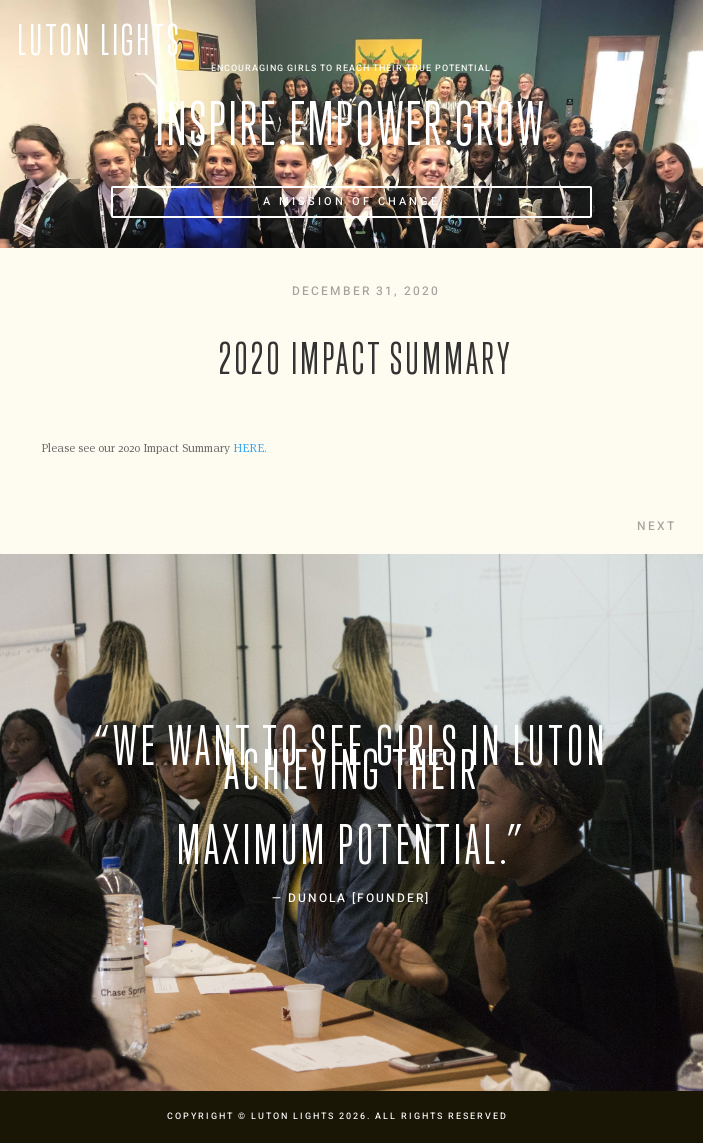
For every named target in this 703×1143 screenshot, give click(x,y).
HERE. (250, 447)
